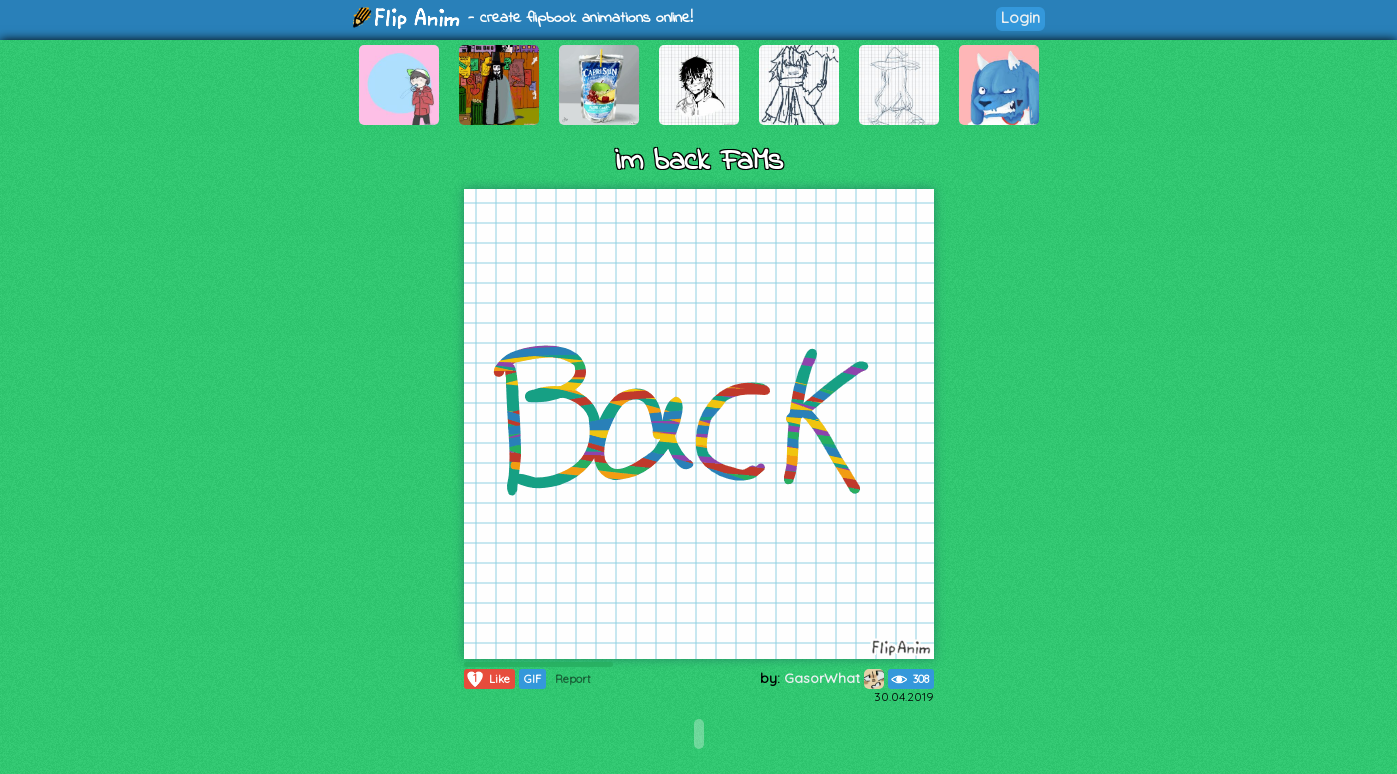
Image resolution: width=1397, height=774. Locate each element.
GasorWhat (834, 678)
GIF (532, 679)
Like (487, 679)
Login (1020, 17)
